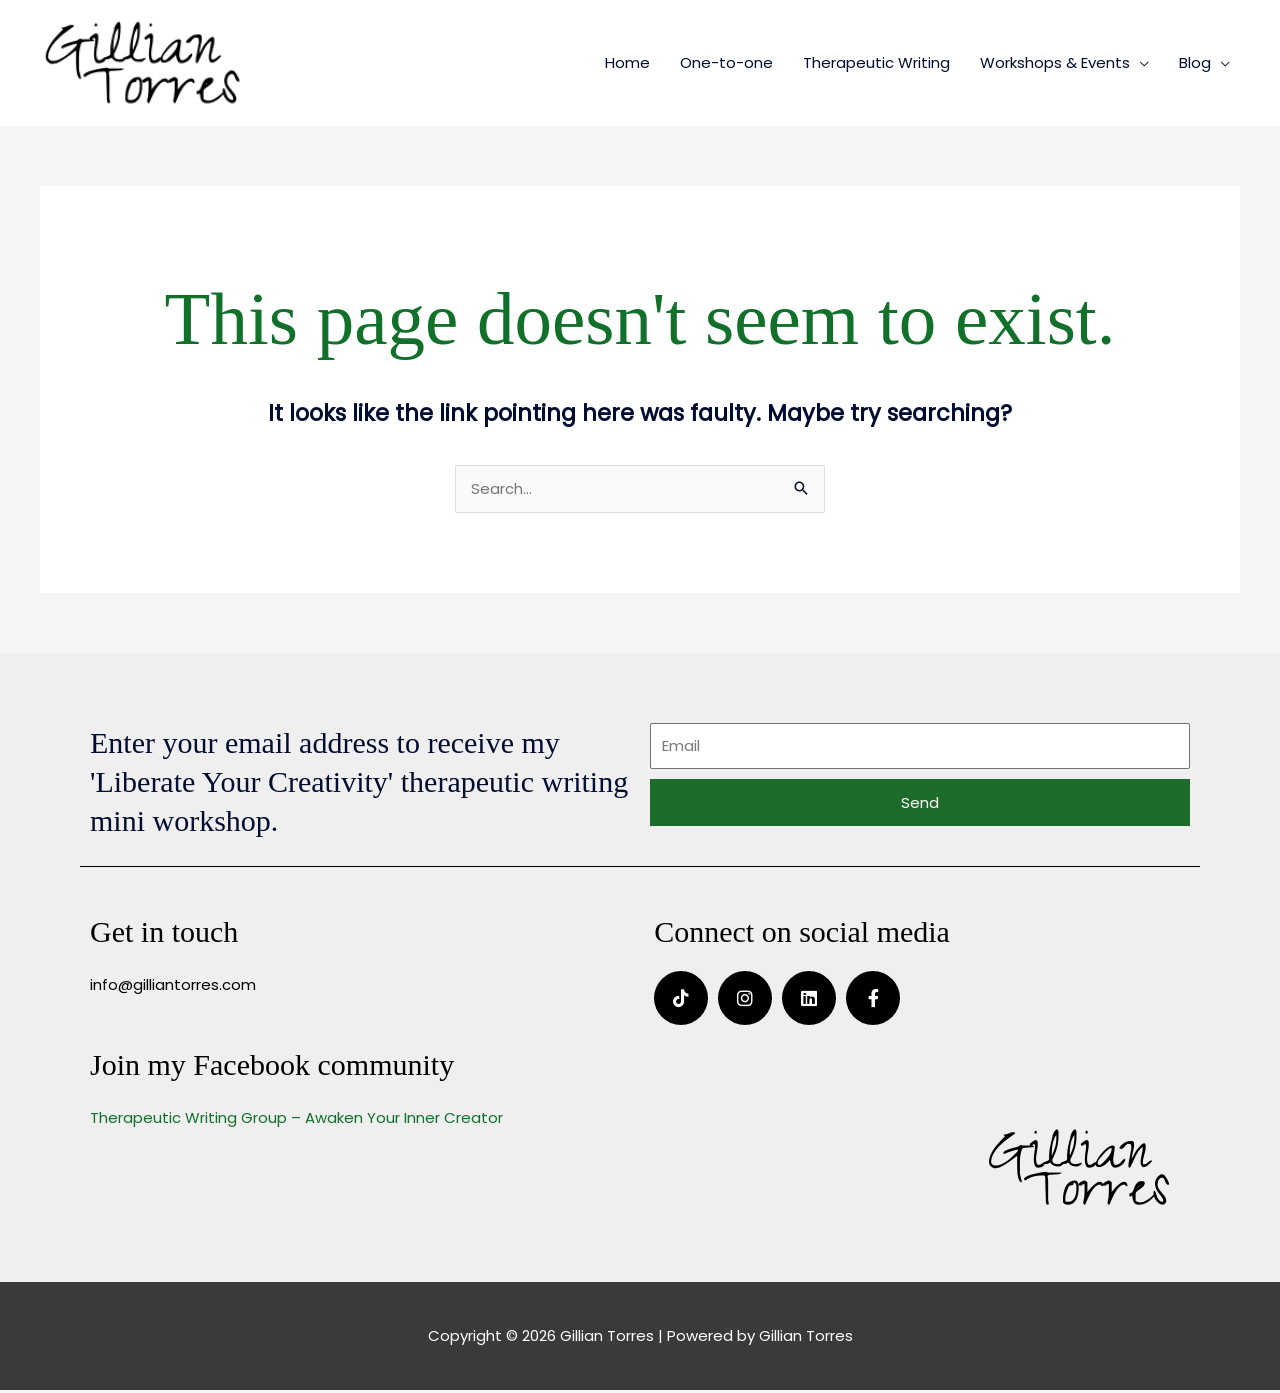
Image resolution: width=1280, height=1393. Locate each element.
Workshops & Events (1055, 63)
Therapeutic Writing (876, 63)
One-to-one (726, 63)
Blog (1195, 63)
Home (627, 63)
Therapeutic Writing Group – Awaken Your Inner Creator (296, 1120)
